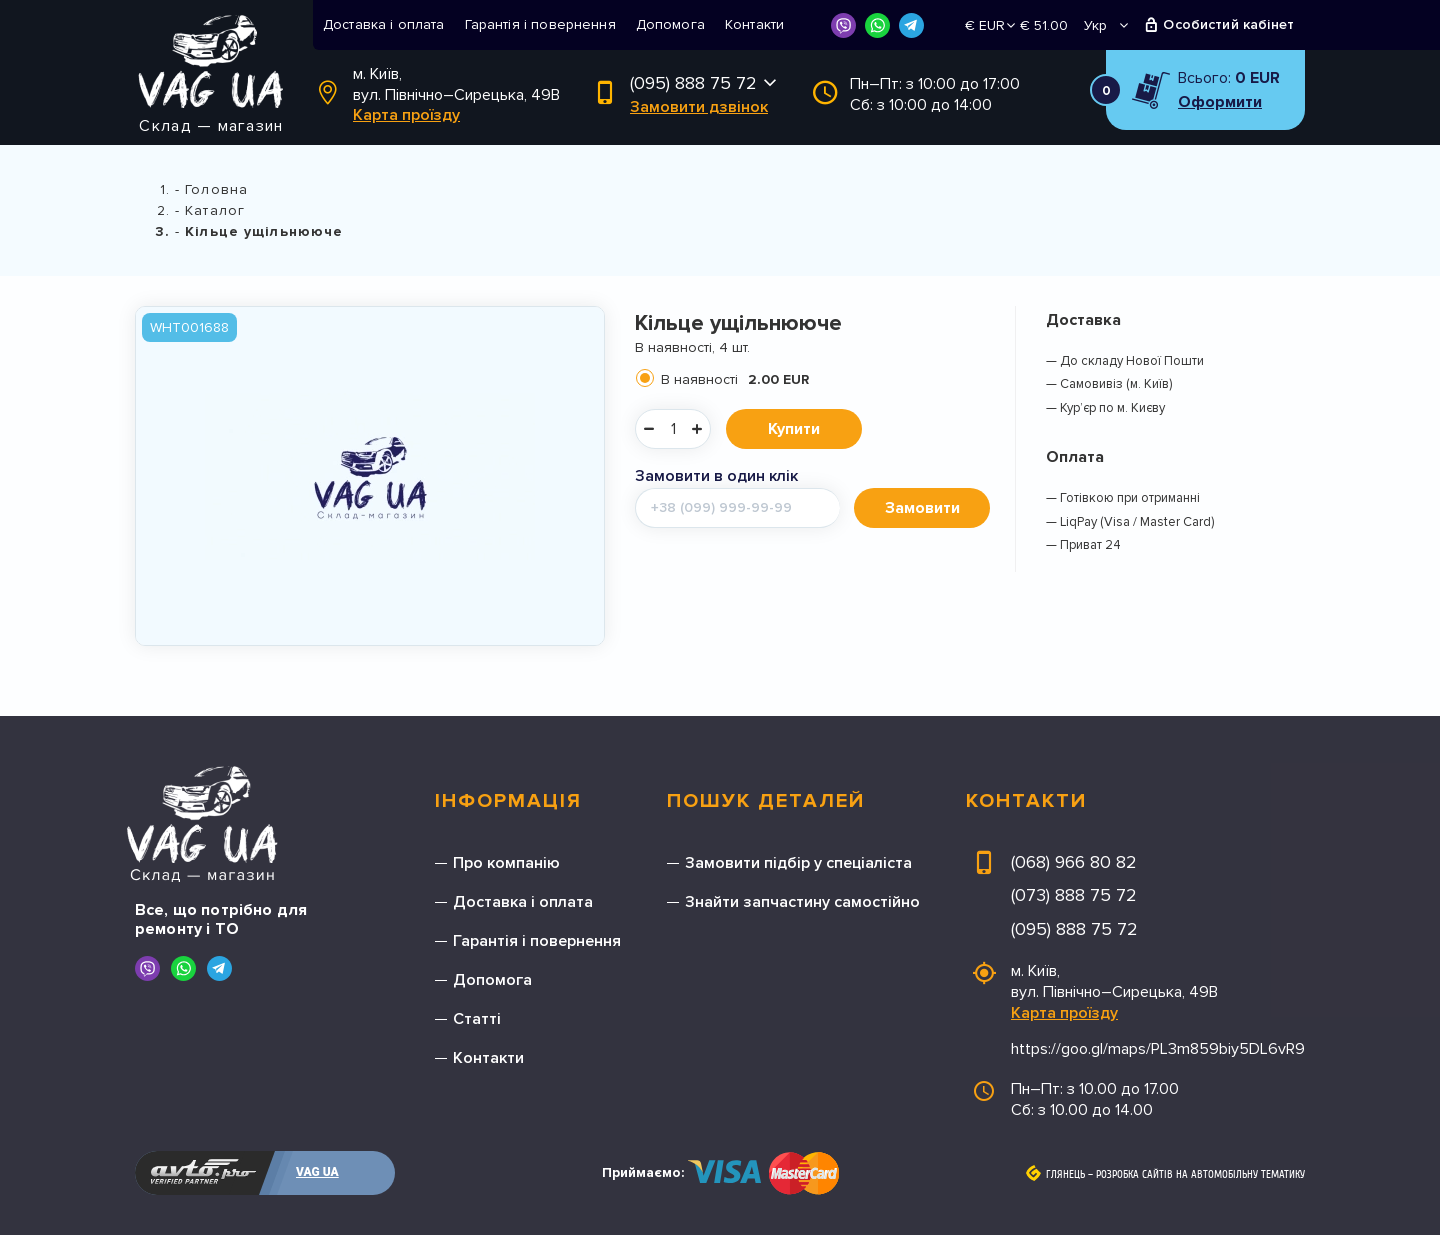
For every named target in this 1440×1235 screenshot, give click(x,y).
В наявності (735, 379)
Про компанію (506, 863)
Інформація (508, 801)
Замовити (922, 508)
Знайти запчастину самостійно (802, 902)
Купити (794, 429)
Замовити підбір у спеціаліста (798, 863)
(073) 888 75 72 (1074, 895)
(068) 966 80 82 (1074, 862)
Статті (477, 1019)
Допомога (670, 24)
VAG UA (317, 1172)
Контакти (754, 24)
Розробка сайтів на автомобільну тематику (1200, 1175)
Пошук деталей (766, 801)
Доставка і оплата (384, 24)
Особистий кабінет (1228, 24)
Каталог (215, 210)
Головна (216, 189)
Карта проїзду (406, 115)
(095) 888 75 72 (693, 83)
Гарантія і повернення (540, 24)
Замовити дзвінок (699, 107)
